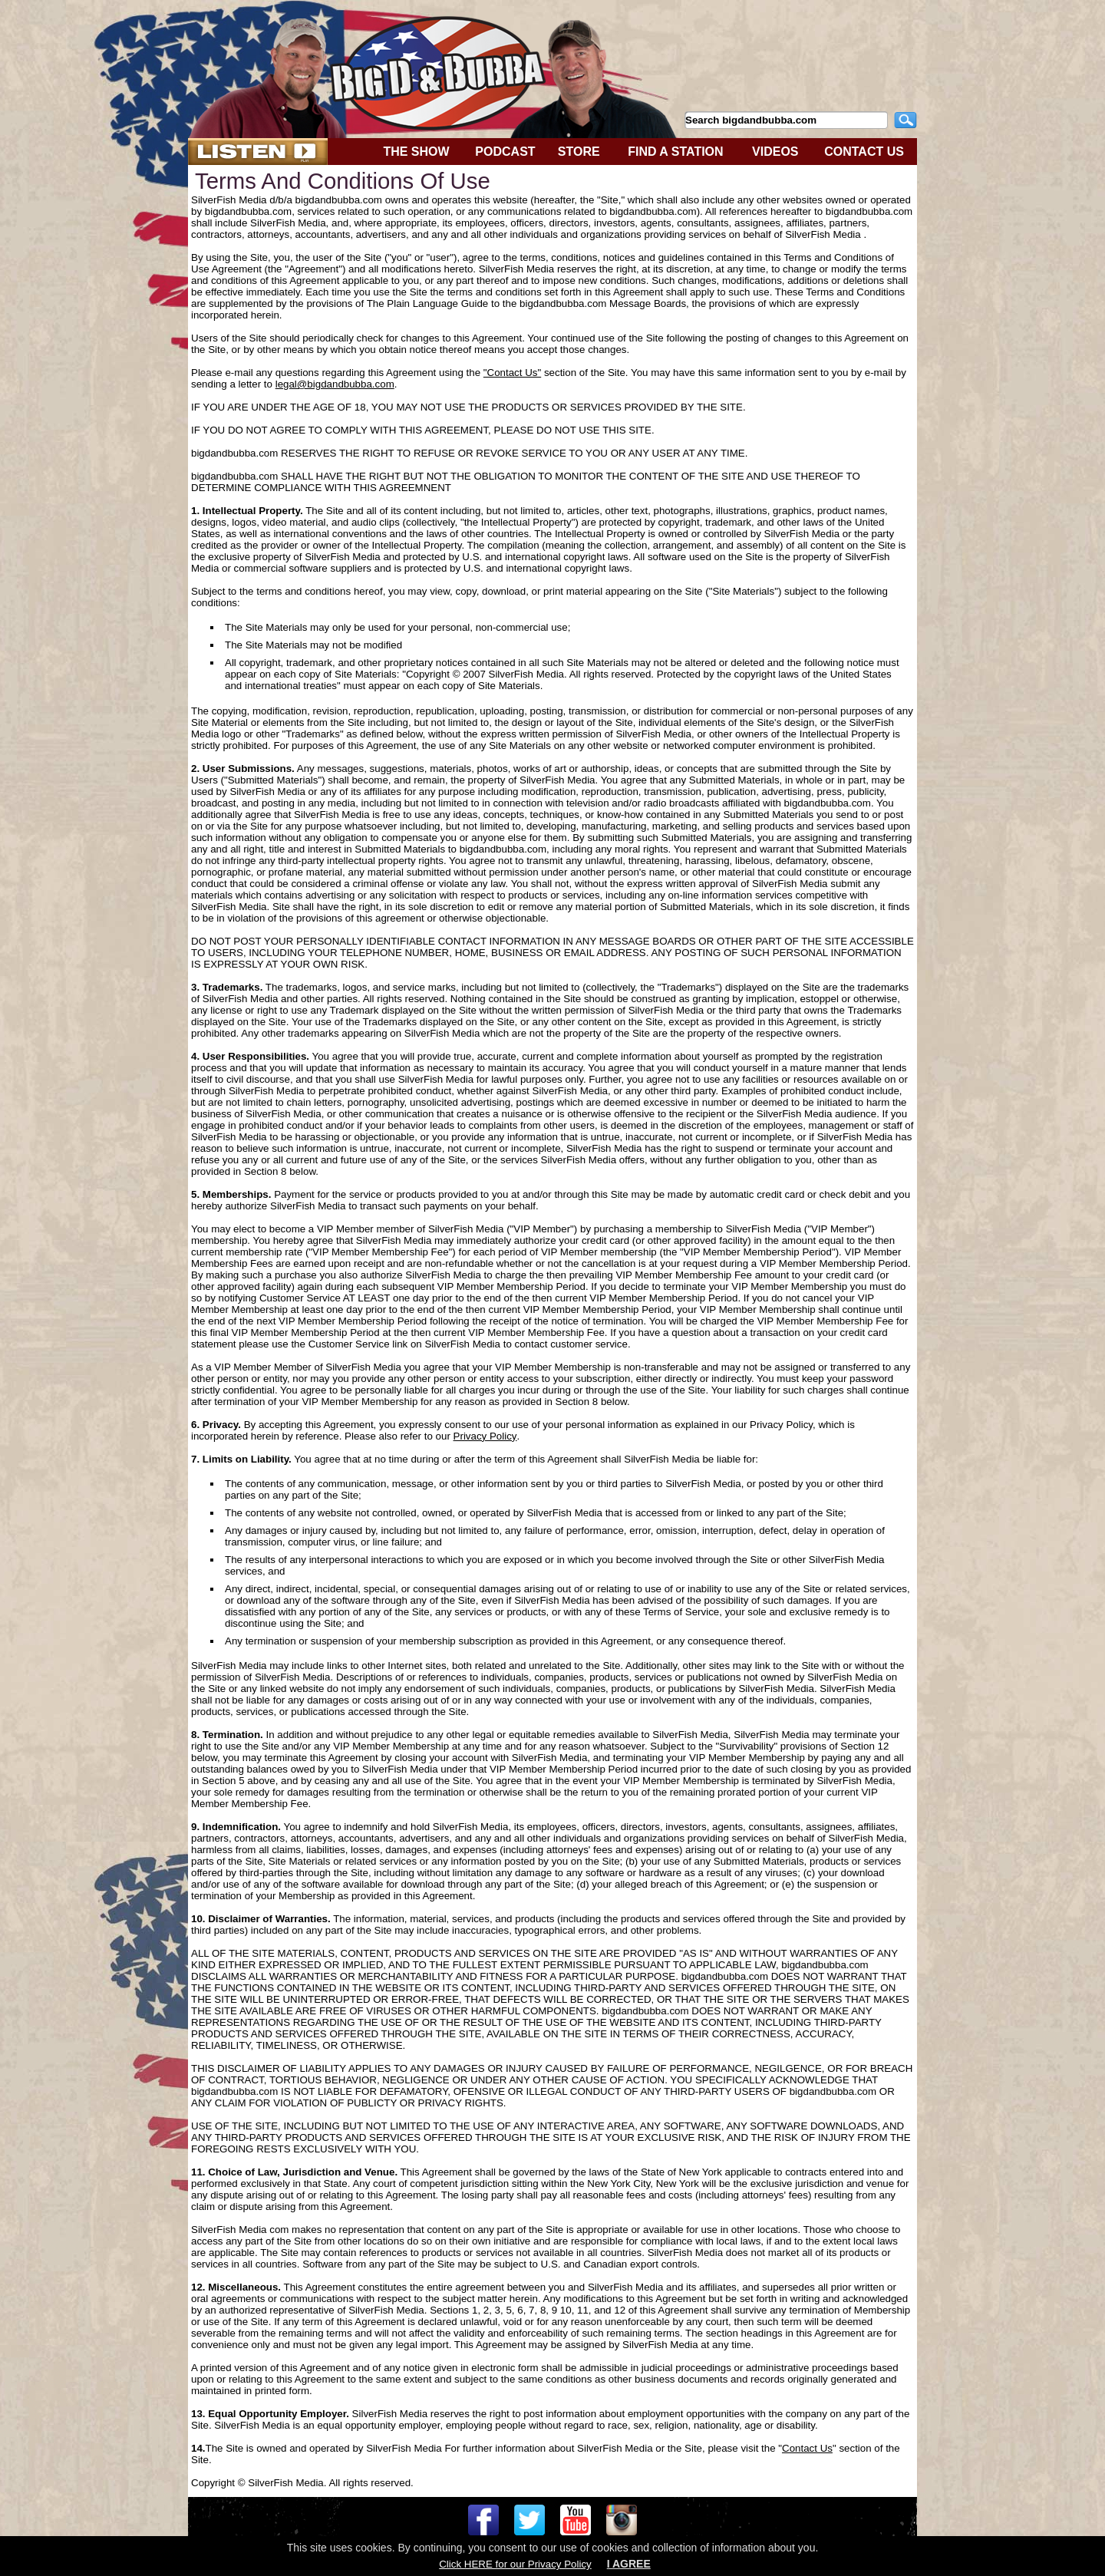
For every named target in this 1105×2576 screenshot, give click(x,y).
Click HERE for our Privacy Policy (515, 2564)
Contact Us (807, 2448)
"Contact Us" (512, 372)
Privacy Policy (485, 1436)
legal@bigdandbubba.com (334, 384)
